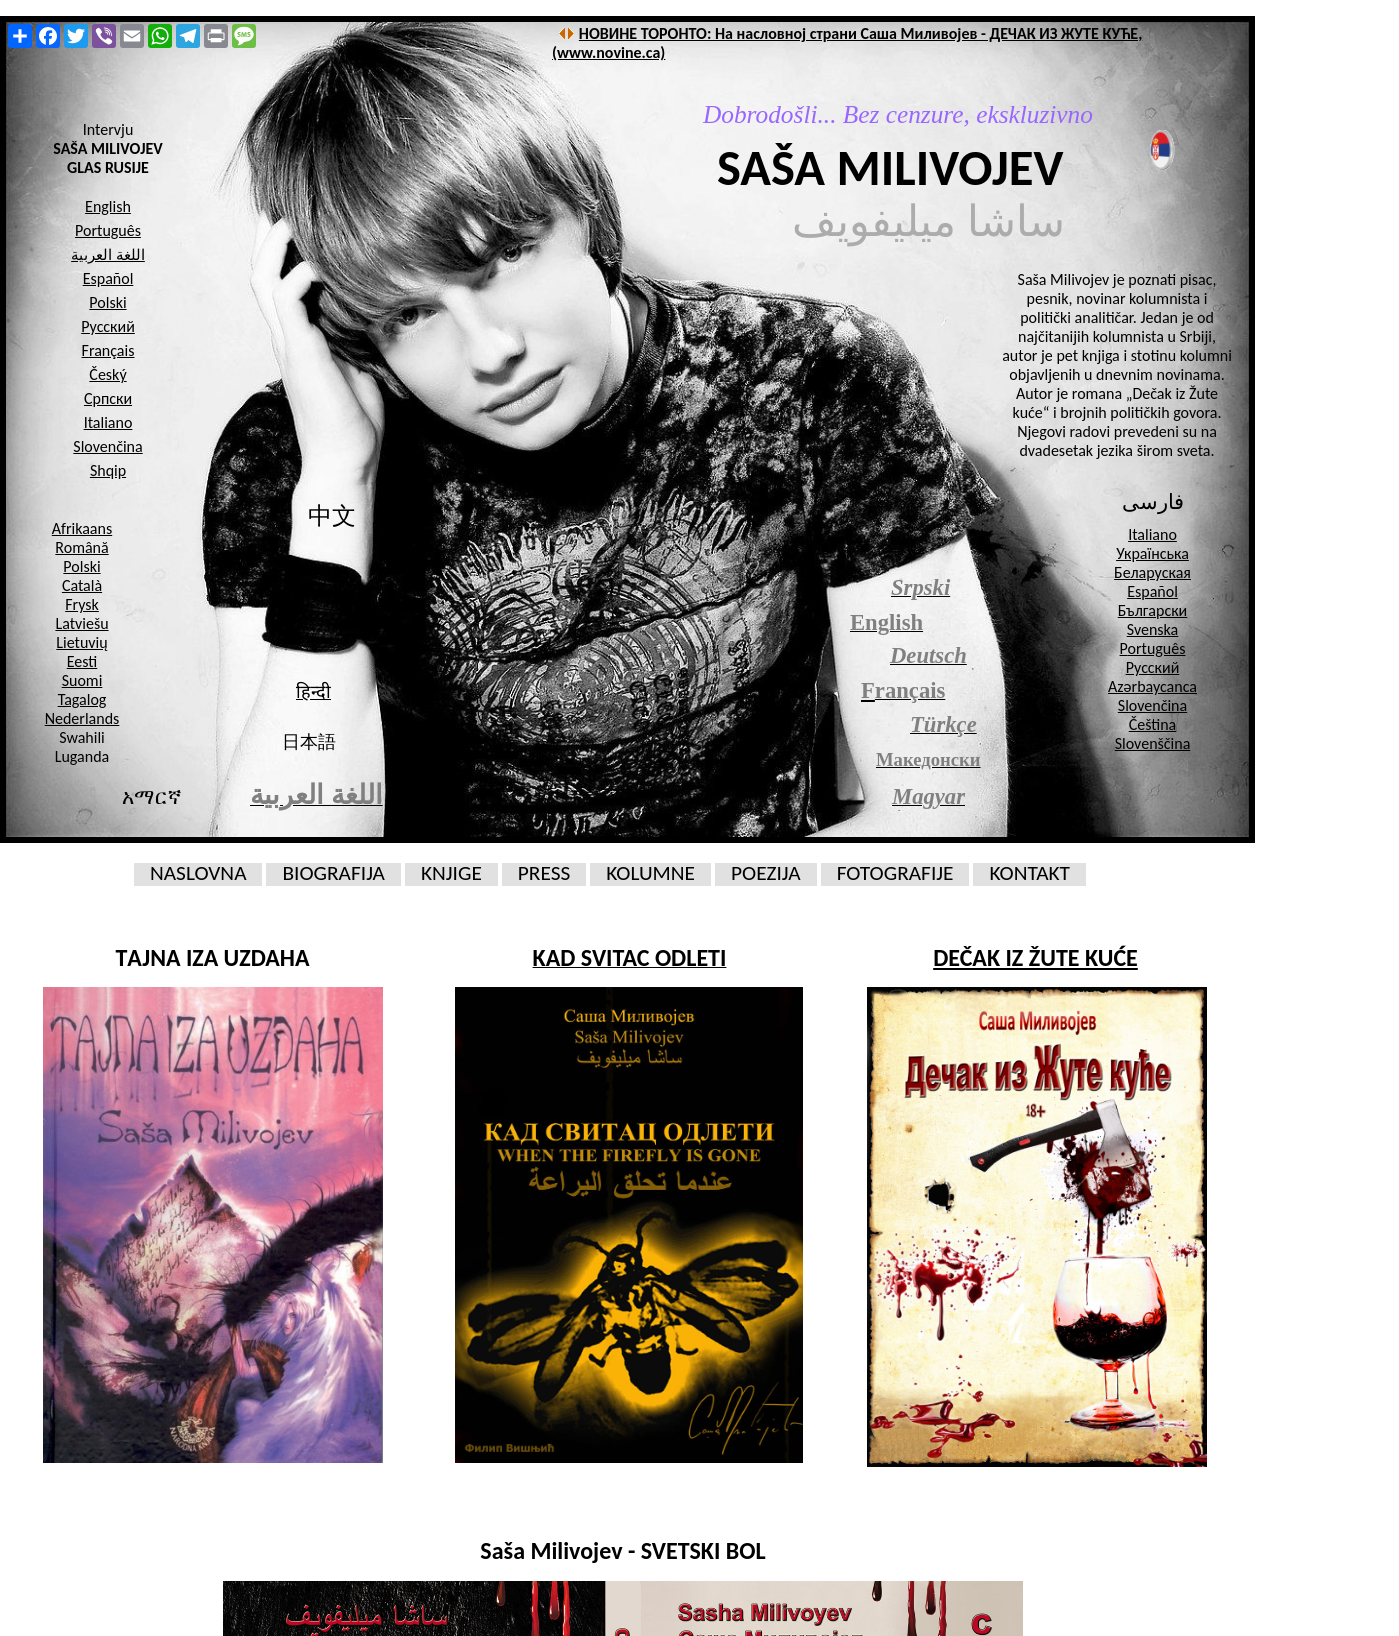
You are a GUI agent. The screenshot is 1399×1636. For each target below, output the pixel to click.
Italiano (1152, 534)
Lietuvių (81, 642)
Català (82, 585)
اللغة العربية (108, 255)
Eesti (82, 661)
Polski (81, 566)
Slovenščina (1153, 743)
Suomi (82, 680)
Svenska (1153, 629)
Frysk (82, 604)
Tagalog (82, 699)
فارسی (1153, 502)
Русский (1153, 667)
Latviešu (81, 623)
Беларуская (1152, 572)
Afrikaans (82, 528)
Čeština (1153, 724)
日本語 (309, 742)
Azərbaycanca (1152, 686)
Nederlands (82, 718)
